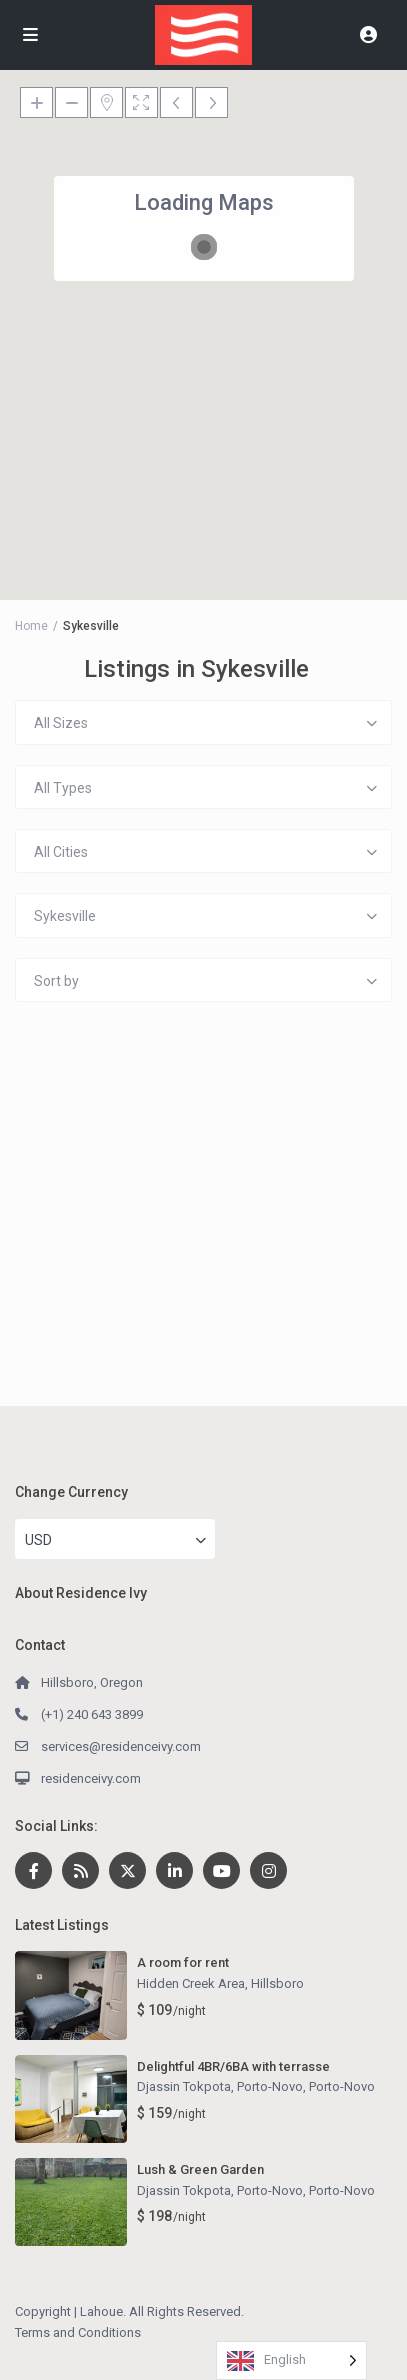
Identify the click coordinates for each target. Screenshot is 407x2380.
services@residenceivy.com (121, 1746)
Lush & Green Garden (200, 2169)
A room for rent (183, 1962)
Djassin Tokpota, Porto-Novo (220, 2086)
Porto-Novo (342, 2086)
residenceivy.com (91, 1778)
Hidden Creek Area (191, 1983)
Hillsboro (277, 1983)
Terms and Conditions (78, 2332)
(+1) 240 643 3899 (92, 1714)
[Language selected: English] (291, 2360)
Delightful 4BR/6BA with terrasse (233, 2066)
